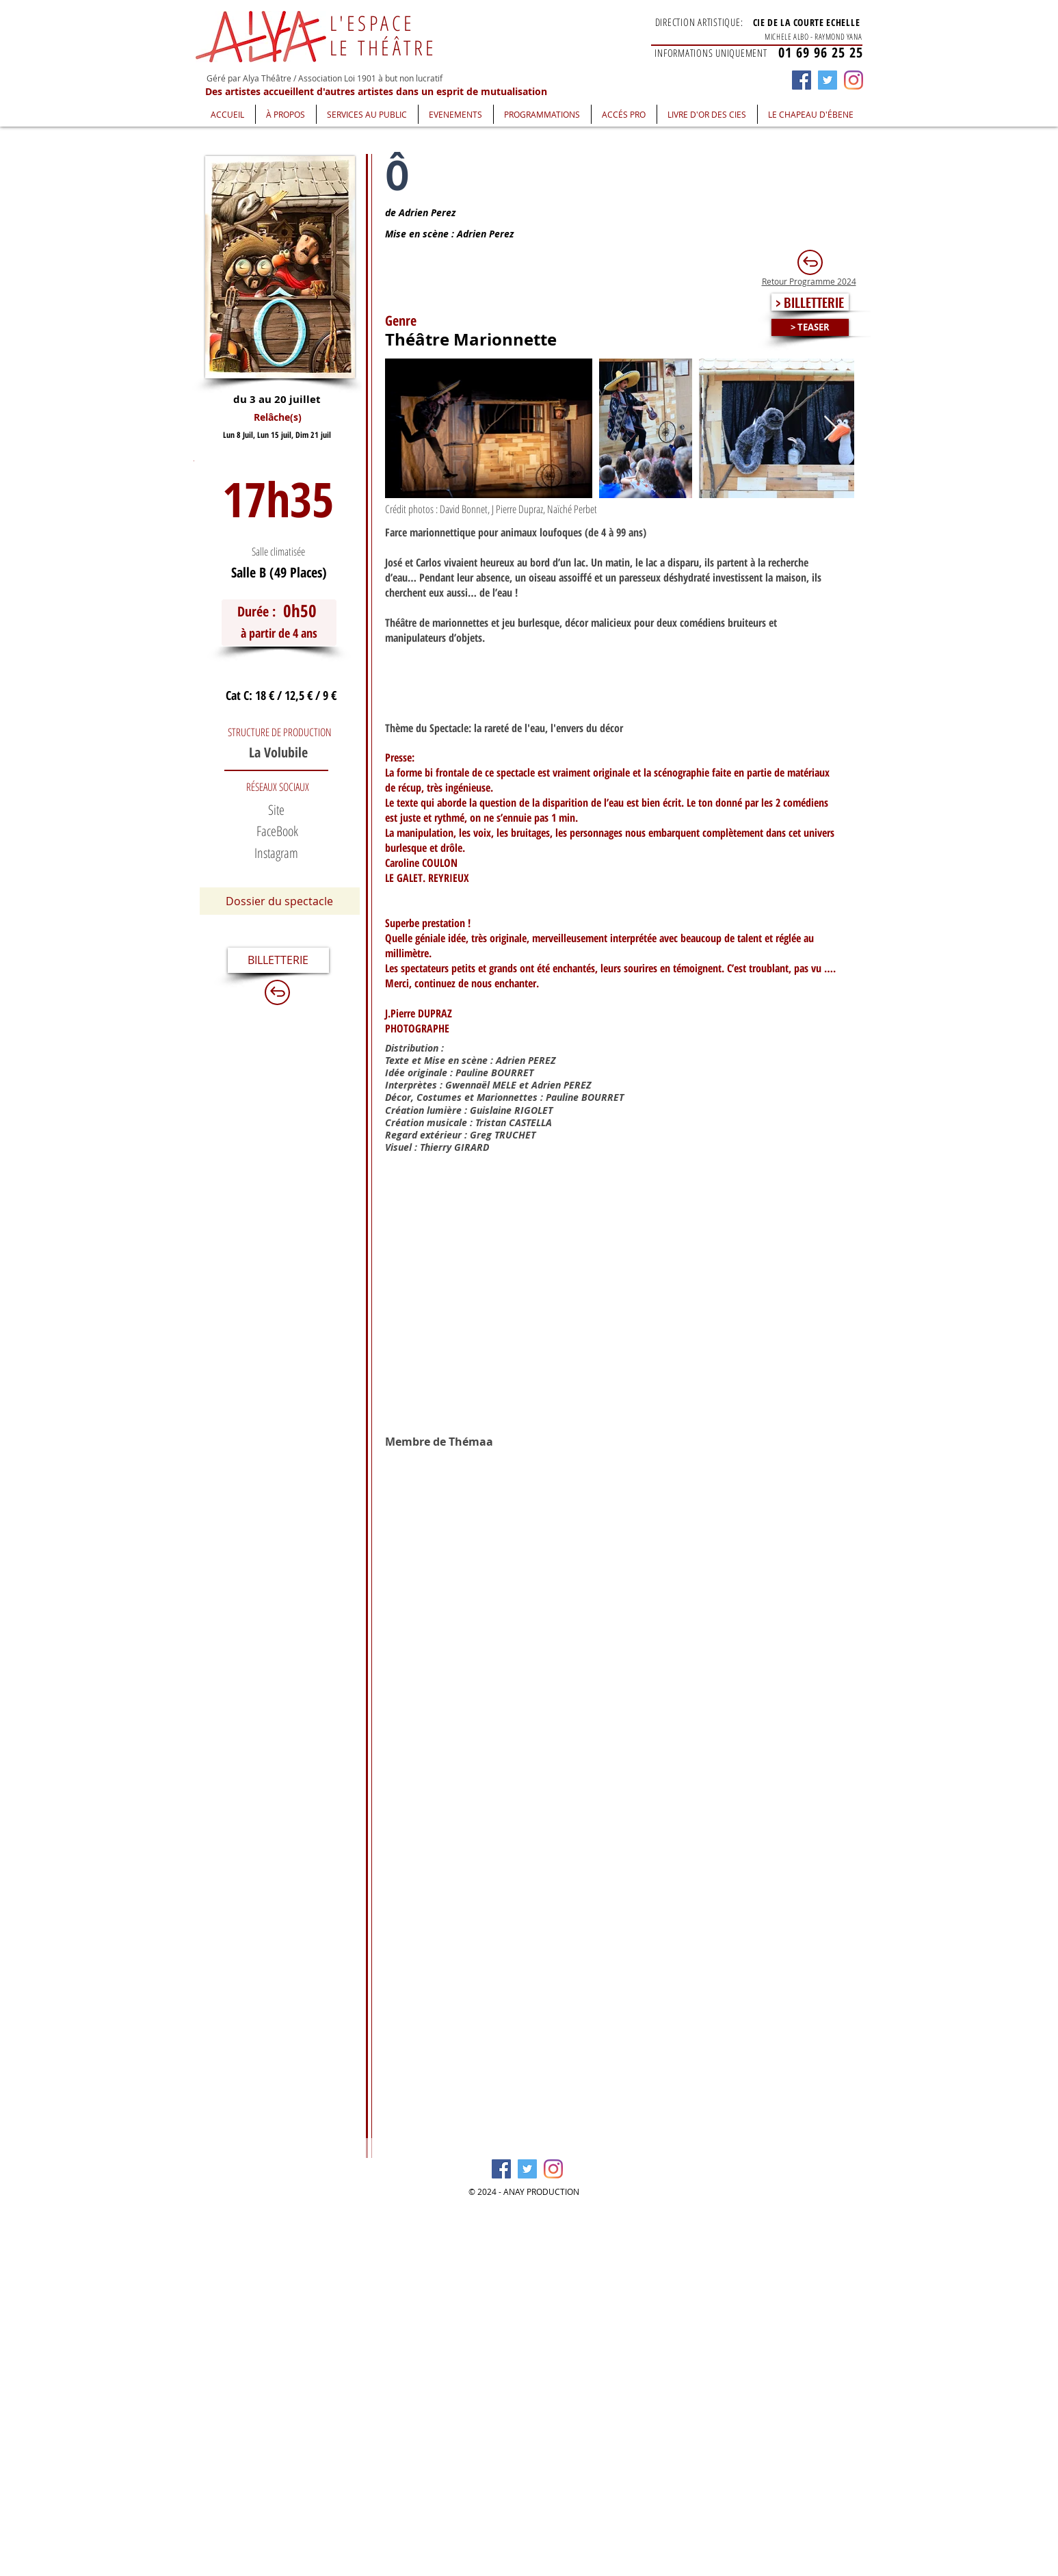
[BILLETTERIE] (278, 960)
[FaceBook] (278, 831)
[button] (286, 114)
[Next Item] (830, 428)
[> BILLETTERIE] (810, 302)
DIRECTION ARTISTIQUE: (699, 22)
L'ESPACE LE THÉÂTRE (383, 35)
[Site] (276, 810)
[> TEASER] (810, 327)
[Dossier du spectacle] (280, 901)
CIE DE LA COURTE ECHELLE (806, 22)
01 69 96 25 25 (820, 52)
